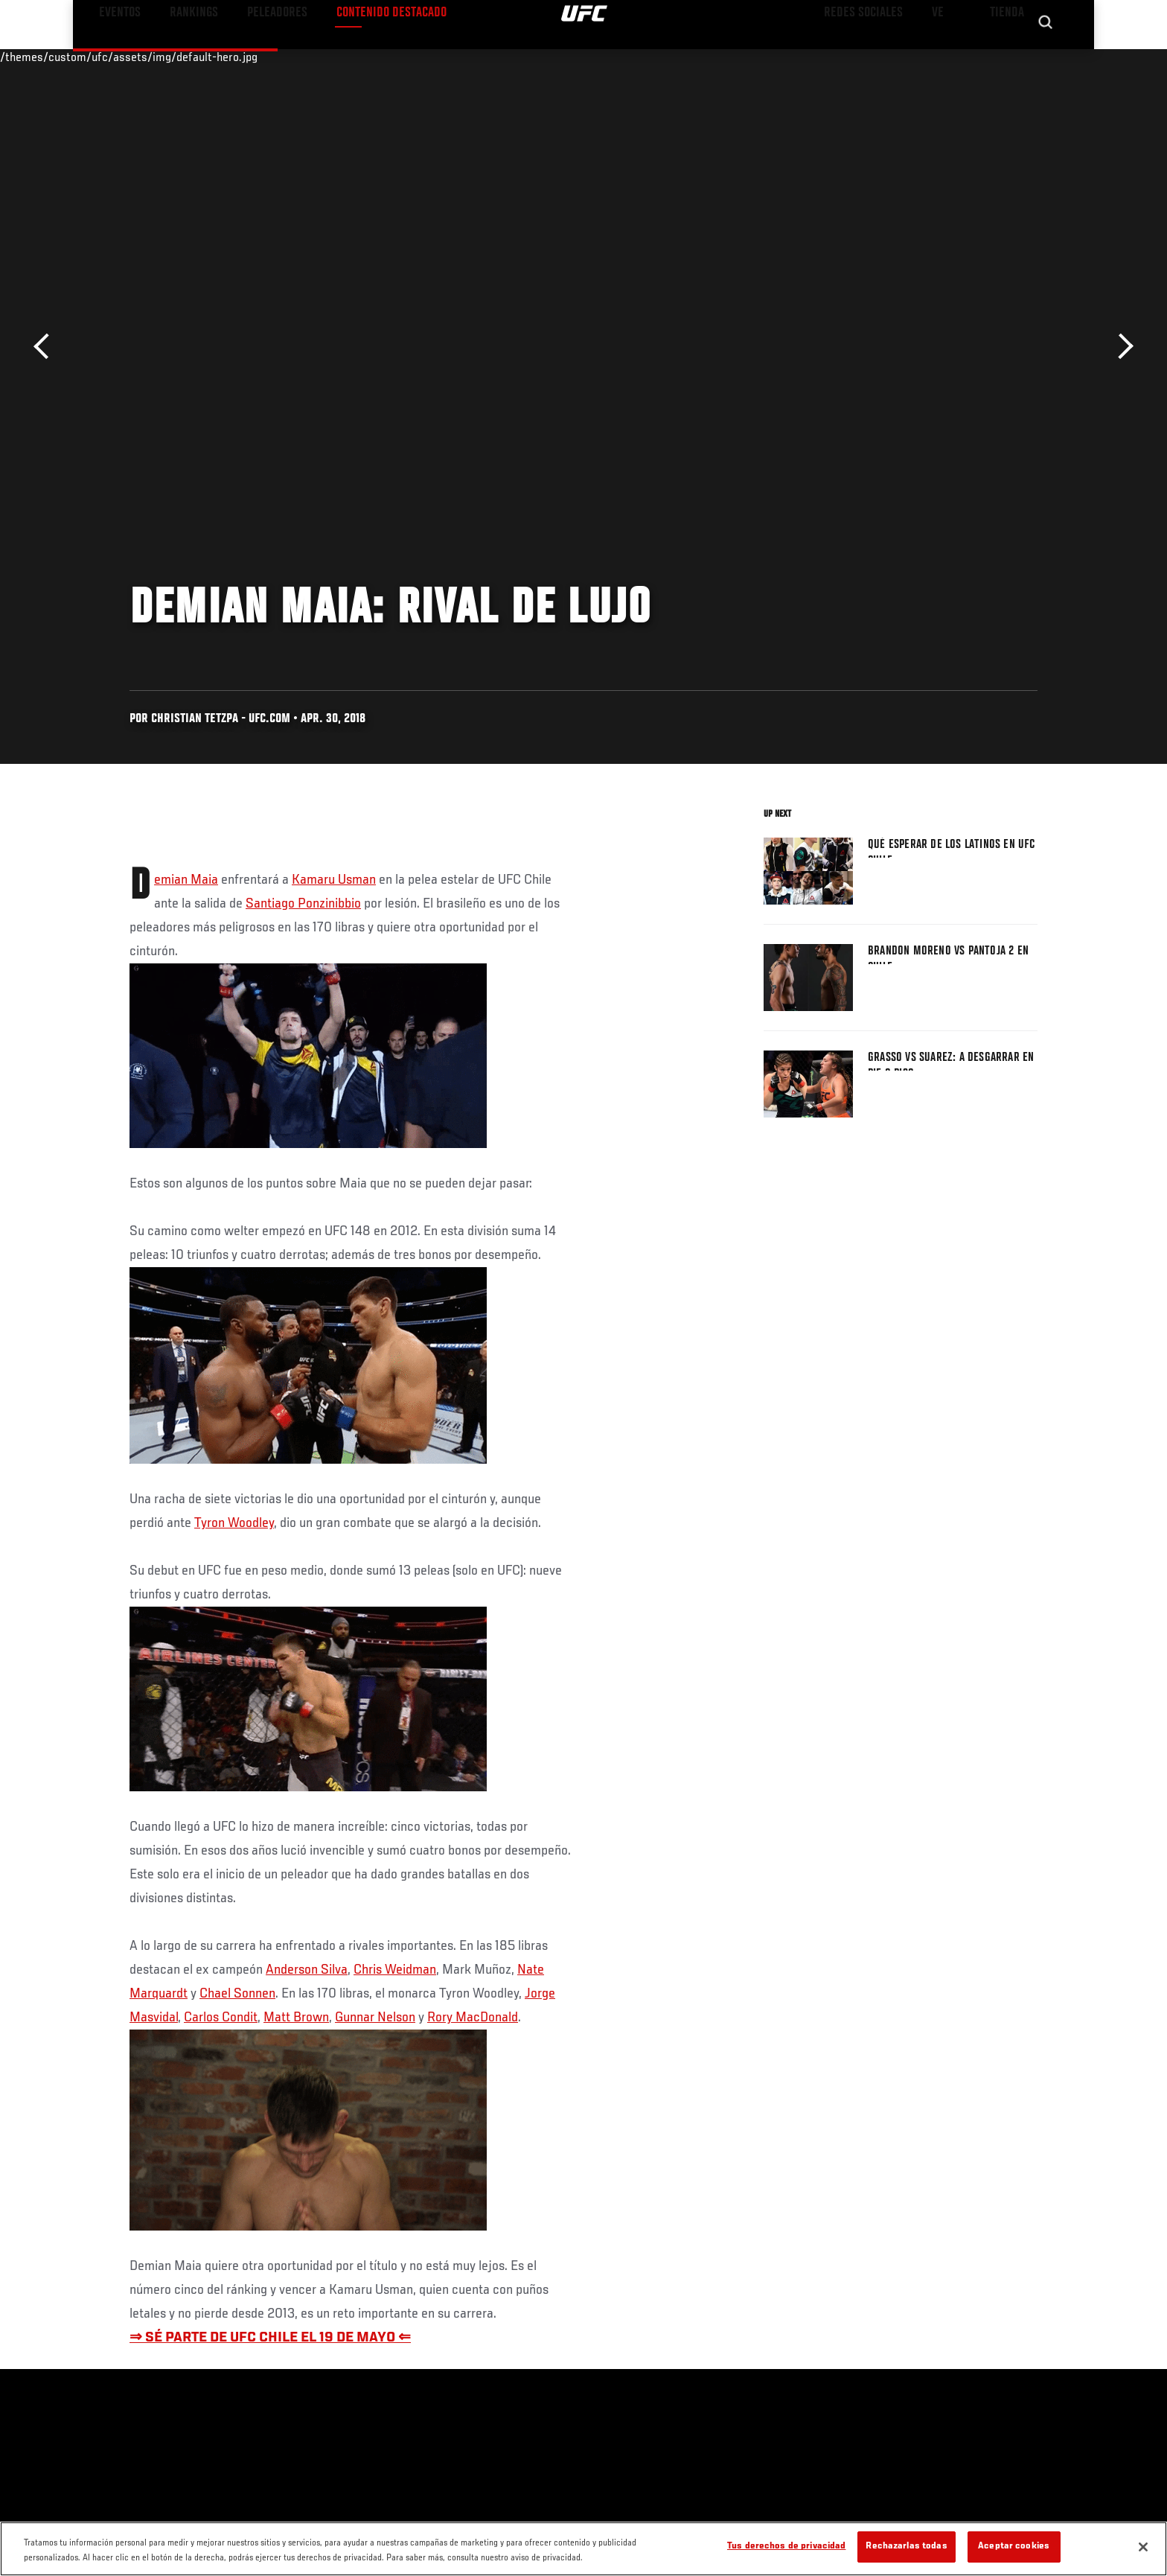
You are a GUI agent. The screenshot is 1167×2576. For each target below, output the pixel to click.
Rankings (180, 57)
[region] (583, 2549)
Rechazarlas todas (906, 2546)
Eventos (115, 57)
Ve (941, 57)
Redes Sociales (877, 57)
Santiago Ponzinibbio (303, 903)
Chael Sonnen (237, 1993)
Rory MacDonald (472, 2017)
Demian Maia (186, 880)
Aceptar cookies (1013, 2546)
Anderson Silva (307, 1970)
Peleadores (251, 57)
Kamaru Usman (334, 880)
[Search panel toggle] (1045, 57)
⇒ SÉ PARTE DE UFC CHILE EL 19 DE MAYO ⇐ (270, 2337)
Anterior (46, 347)
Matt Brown (296, 2017)
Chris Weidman (395, 1970)
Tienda (1008, 57)
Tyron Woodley (234, 1523)
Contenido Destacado (348, 57)
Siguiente (1120, 347)
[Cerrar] (1143, 2547)
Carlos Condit (221, 2017)
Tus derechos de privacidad (786, 2546)
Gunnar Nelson (375, 2017)
